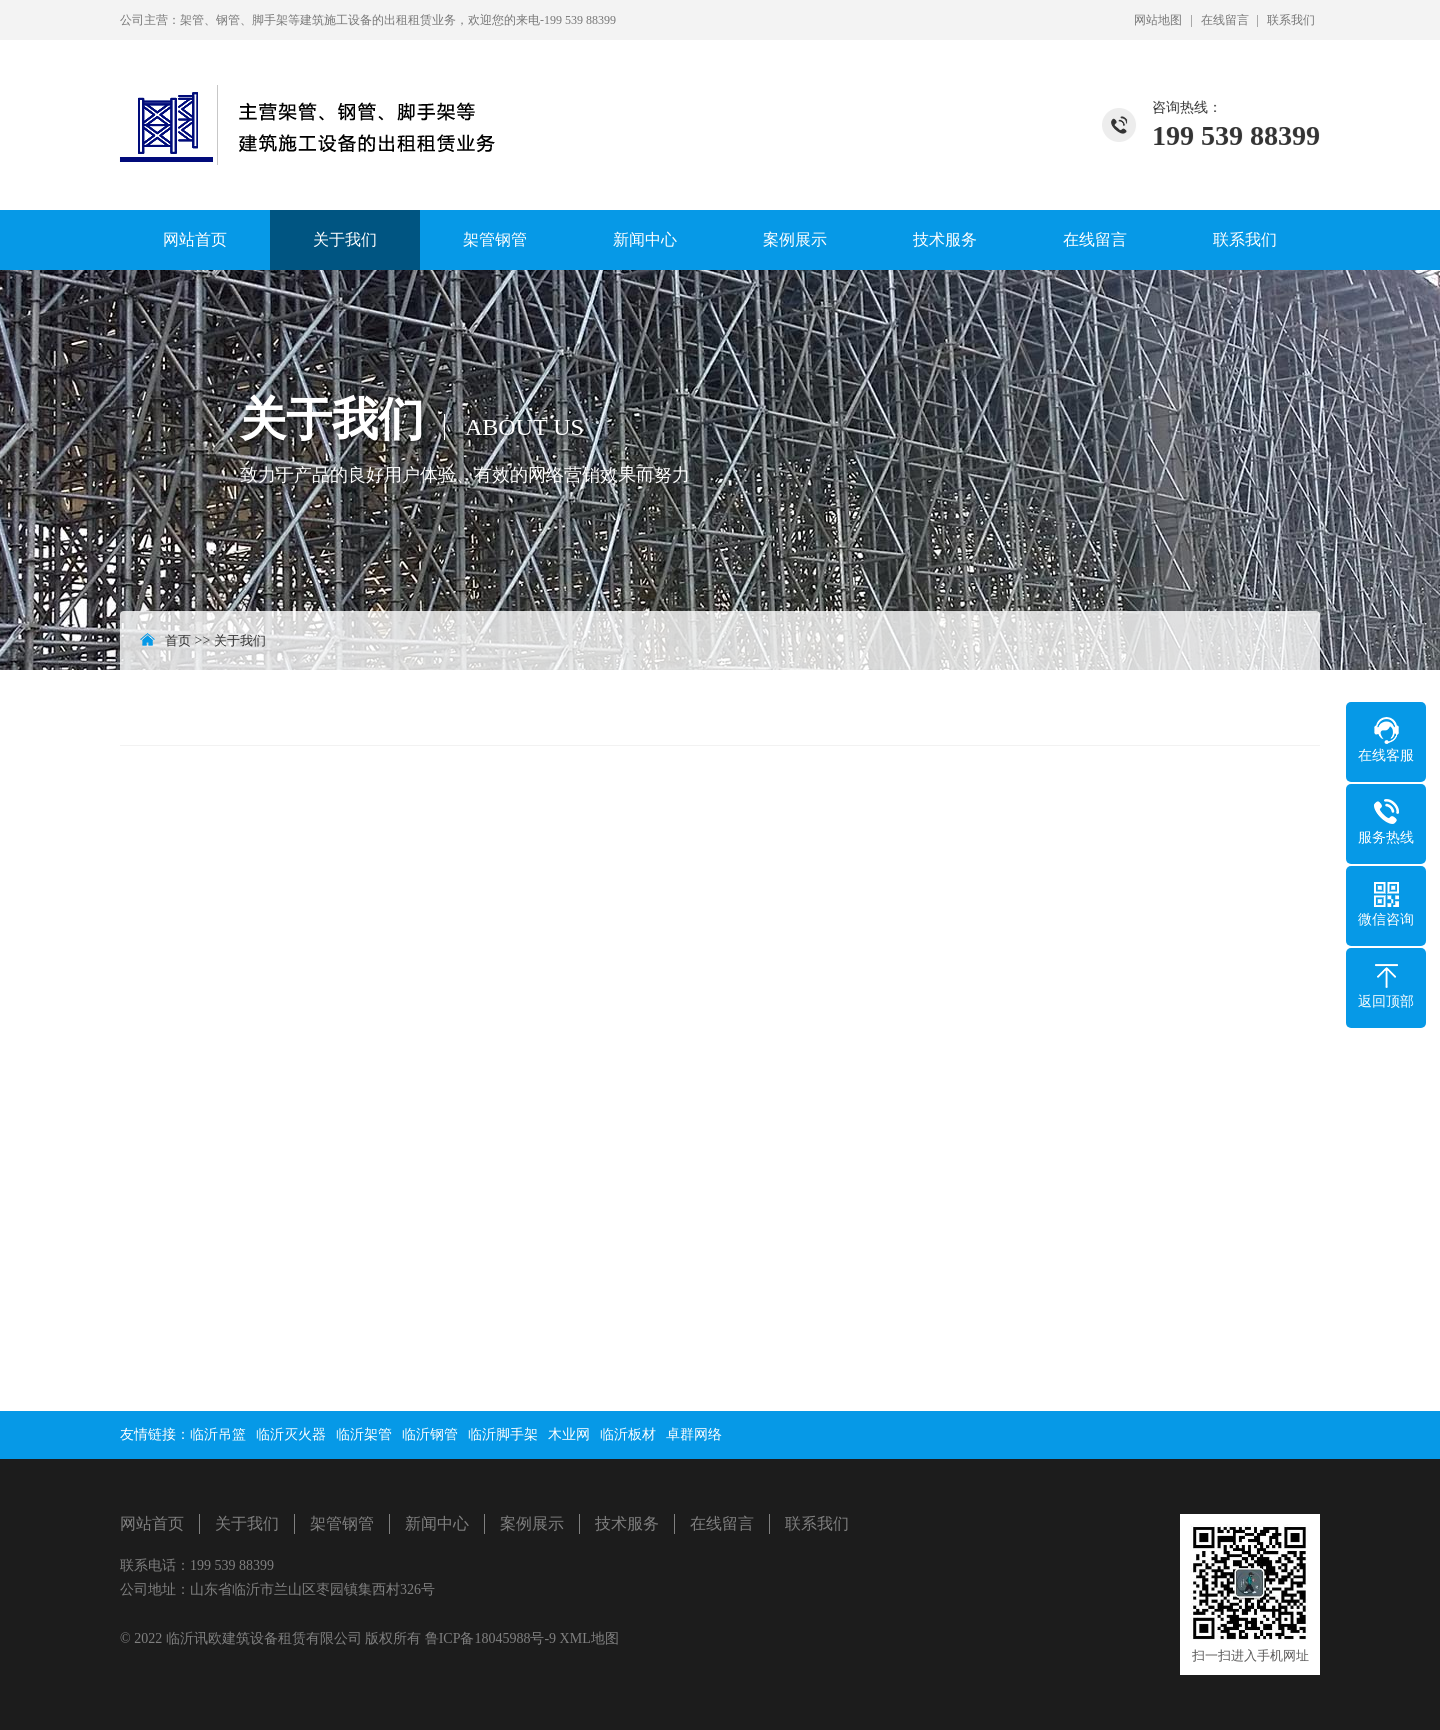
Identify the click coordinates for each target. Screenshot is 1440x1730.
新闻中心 (645, 239)
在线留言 (1225, 20)
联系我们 (1291, 20)
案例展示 (795, 239)
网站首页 (195, 239)
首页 (178, 640)
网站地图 (1158, 20)
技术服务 (945, 239)
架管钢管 (495, 239)
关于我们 (345, 239)
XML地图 (589, 1638)
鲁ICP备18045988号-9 (492, 1638)
